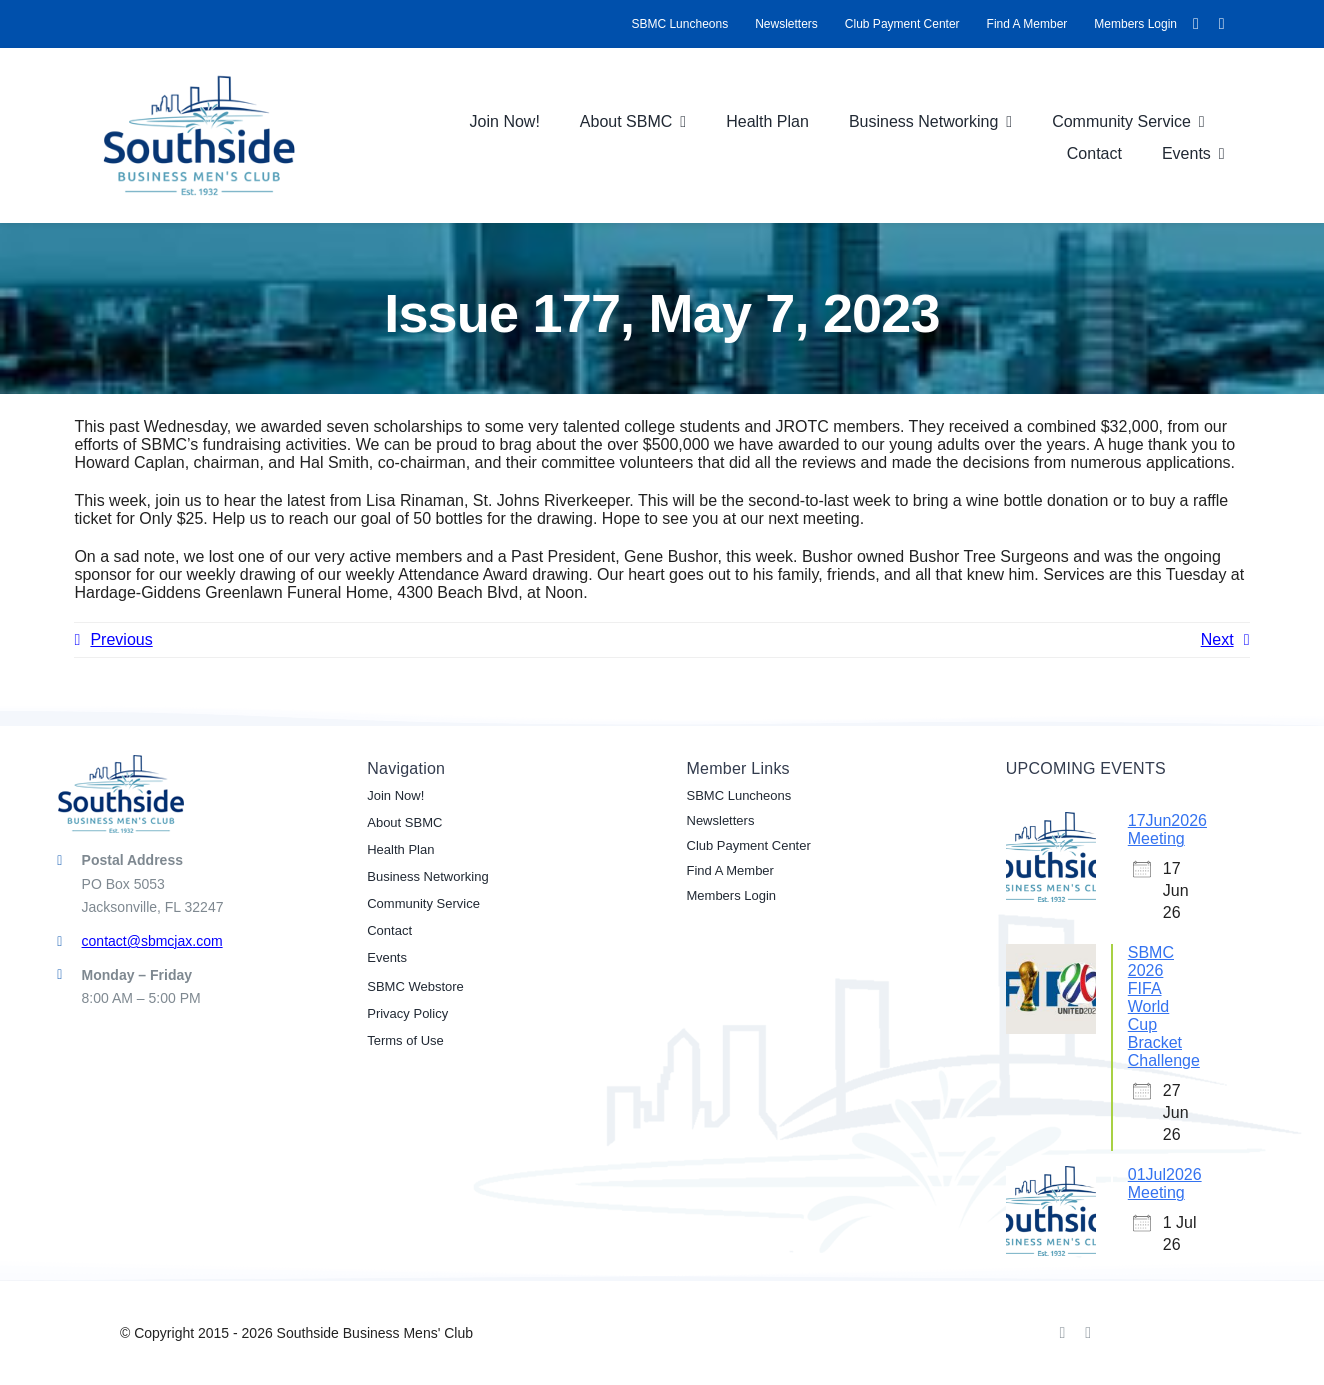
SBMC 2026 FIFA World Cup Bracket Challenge (1164, 1006)
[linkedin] (1222, 24)
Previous (121, 639)
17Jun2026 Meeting (1167, 829)
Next (1217, 639)
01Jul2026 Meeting (1165, 1183)
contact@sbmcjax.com (152, 941)
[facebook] (1196, 24)
